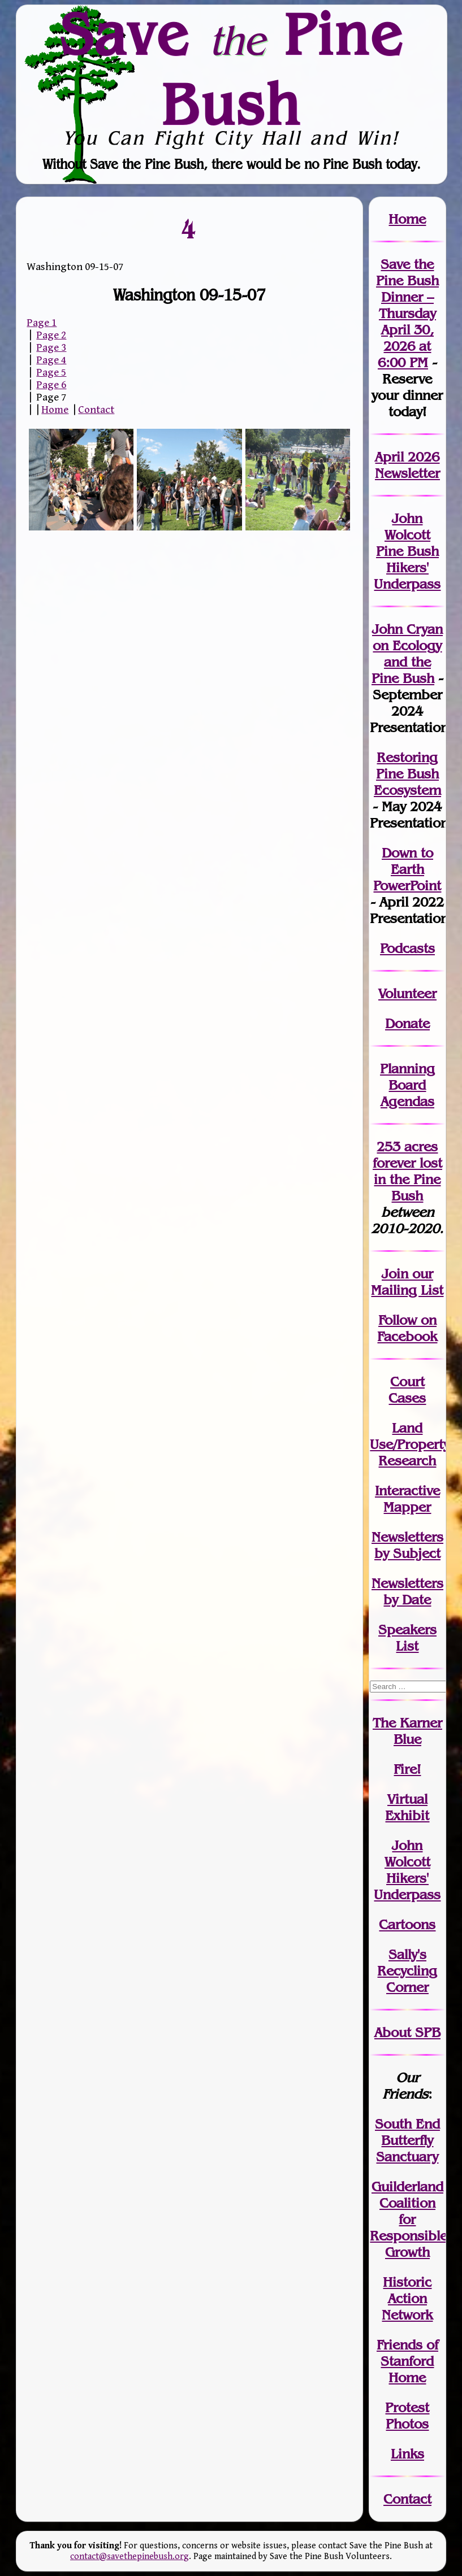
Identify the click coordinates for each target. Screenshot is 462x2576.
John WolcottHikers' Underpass (407, 1870)
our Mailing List (407, 1281)
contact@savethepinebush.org (129, 2556)
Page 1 (42, 322)
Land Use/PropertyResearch (410, 1444)
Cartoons (407, 1924)
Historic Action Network (407, 2298)
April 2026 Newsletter (407, 465)
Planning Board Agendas (407, 1084)
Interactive (407, 1490)
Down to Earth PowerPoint (407, 869)
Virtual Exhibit (407, 1807)
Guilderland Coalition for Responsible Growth (408, 2219)
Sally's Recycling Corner (407, 1970)
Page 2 (51, 335)
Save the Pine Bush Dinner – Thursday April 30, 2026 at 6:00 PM (407, 313)
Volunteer (407, 993)
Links (407, 2454)
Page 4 (51, 360)
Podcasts (407, 948)
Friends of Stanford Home (407, 2361)
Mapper (407, 1507)
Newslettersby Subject (407, 1545)
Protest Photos (407, 2415)
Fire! (407, 1769)
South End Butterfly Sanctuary (407, 2140)
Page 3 (51, 347)
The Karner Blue (407, 1731)
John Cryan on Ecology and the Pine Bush (407, 653)
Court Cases (407, 1389)
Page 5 (51, 372)
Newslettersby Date (407, 1591)
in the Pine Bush (408, 1179)
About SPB (407, 2032)
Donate (407, 1023)
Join (395, 1273)
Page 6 (51, 384)
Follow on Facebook (407, 1328)
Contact (96, 409)
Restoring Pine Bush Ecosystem (407, 773)
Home (54, 409)
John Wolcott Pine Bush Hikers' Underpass (407, 551)
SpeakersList (407, 1637)
